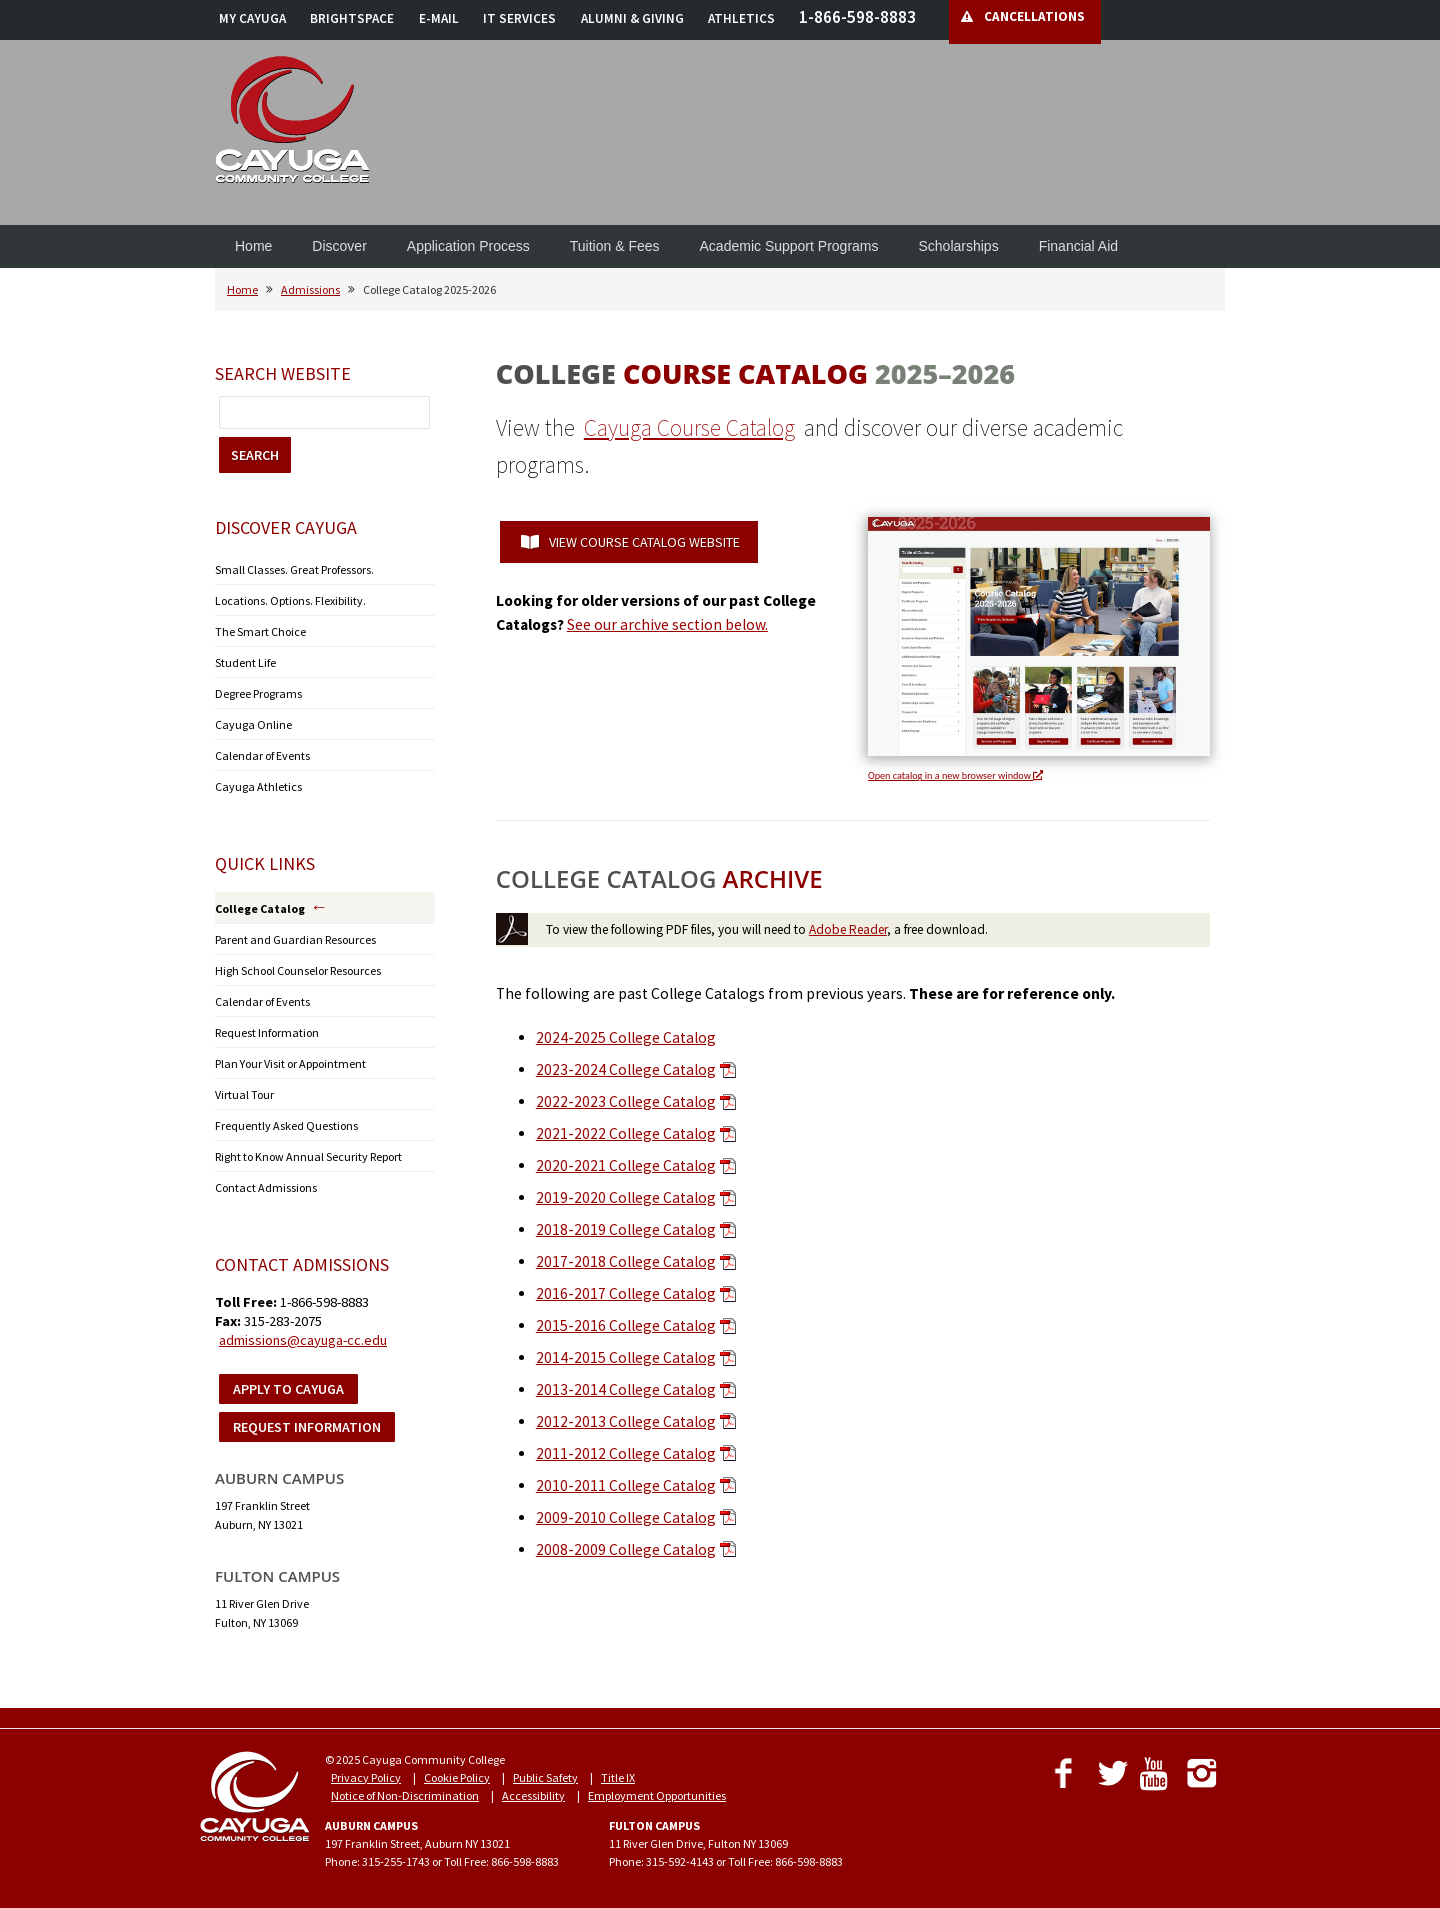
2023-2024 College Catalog (626, 1069)
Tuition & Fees (615, 246)
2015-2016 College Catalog (626, 1325)
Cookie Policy (457, 1777)
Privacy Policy (366, 1777)
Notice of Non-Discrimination (405, 1795)
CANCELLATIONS (1034, 16)
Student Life (245, 662)
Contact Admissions (266, 1187)
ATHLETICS (741, 18)
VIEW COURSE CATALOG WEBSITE (630, 542)
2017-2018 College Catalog (626, 1261)
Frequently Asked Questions (286, 1125)
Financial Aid (1078, 246)
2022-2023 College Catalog (626, 1101)
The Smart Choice (260, 631)
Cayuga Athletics (258, 786)
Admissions (310, 289)
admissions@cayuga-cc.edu (303, 1340)
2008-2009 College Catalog (626, 1549)
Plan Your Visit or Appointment (290, 1063)
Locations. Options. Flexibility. (290, 600)
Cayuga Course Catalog (689, 427)
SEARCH (255, 455)
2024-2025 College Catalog (626, 1037)
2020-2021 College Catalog (626, 1165)
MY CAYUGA (252, 18)
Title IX (618, 1777)
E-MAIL (439, 18)
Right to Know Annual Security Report (308, 1156)
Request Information (267, 1032)
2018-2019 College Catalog (626, 1229)
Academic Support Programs (789, 246)
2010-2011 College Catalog (626, 1485)
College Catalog (260, 908)
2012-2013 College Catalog (626, 1421)
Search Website (283, 373)
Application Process (468, 246)
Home (253, 246)
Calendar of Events (262, 755)
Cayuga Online (253, 724)
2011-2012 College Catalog (626, 1453)
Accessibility (533, 1795)
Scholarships (959, 246)
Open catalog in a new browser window (955, 775)
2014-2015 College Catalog (626, 1357)
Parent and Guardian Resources (295, 939)
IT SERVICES (519, 18)
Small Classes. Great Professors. (294, 569)
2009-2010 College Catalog (626, 1517)
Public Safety (545, 1777)
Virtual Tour (244, 1094)
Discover (339, 246)
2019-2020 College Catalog (626, 1197)
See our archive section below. (667, 624)
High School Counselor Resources (298, 970)
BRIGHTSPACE (352, 18)
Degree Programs (258, 693)
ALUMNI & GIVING (632, 18)
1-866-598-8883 (857, 17)
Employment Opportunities (657, 1795)
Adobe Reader (848, 929)
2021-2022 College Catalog (626, 1133)
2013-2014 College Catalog (626, 1389)
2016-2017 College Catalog (626, 1293)
